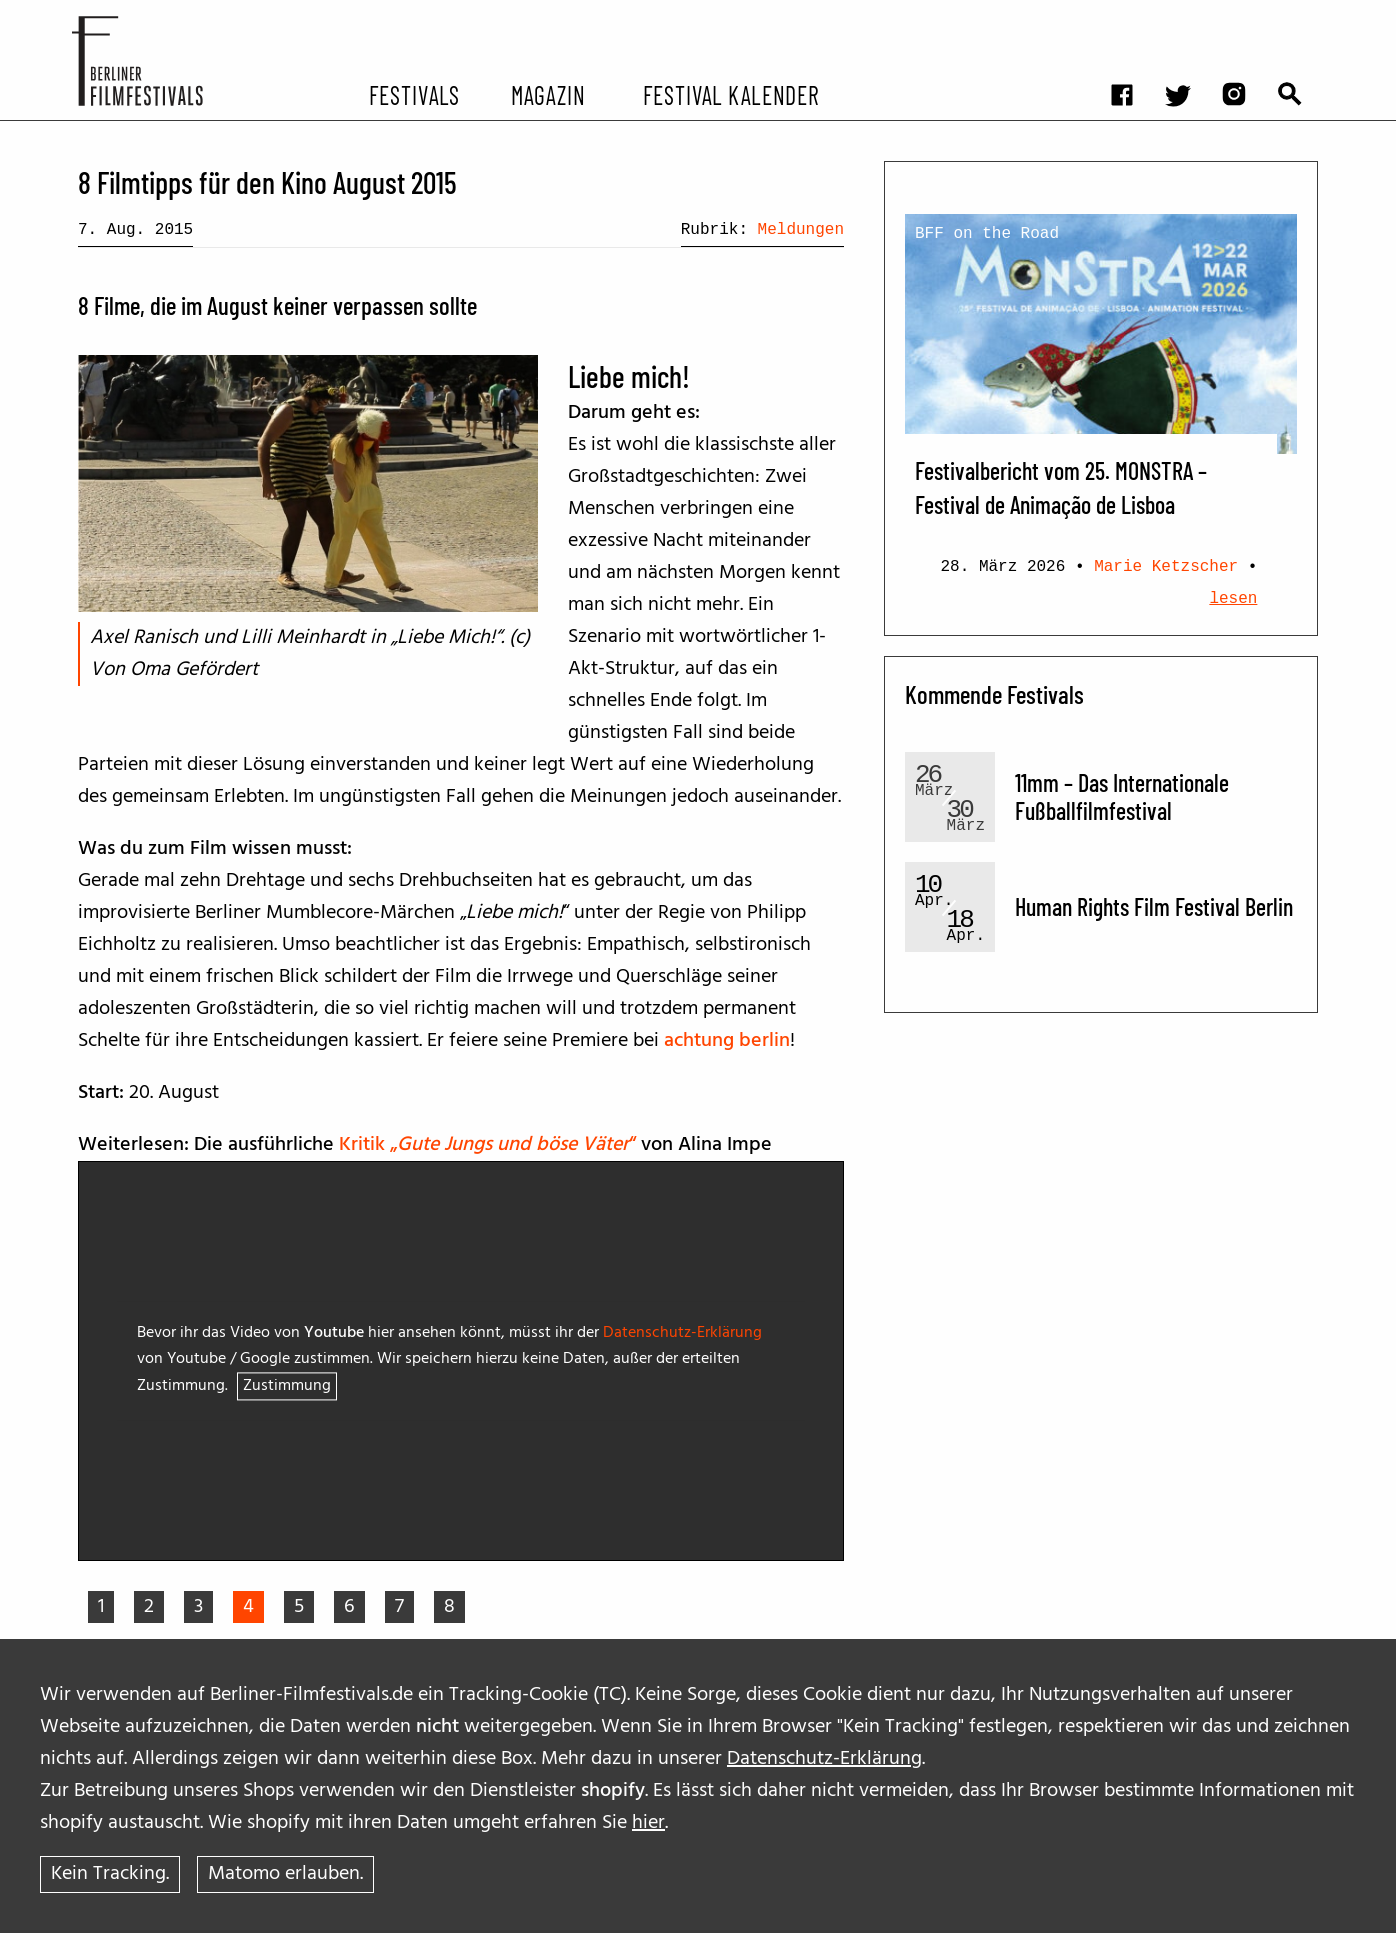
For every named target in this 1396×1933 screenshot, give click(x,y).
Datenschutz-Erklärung (824, 1751)
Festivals (414, 94)
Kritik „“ (490, 1145)
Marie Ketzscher (1166, 567)
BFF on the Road (987, 234)
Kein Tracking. (110, 1872)
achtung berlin (727, 1041)
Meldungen (801, 230)
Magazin (547, 94)
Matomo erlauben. (288, 1872)
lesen (1233, 599)
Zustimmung (287, 1387)
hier (648, 1815)
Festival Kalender (730, 94)
